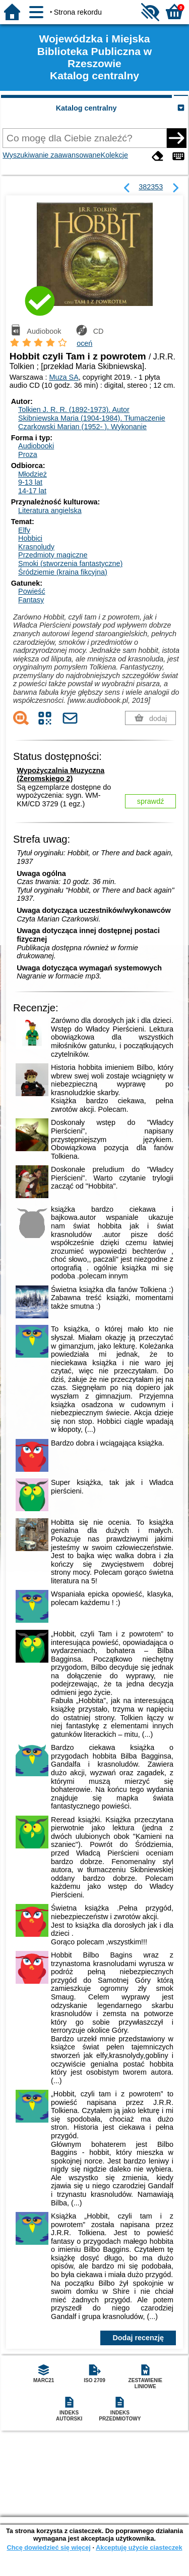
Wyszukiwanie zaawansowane (51, 155)
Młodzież (32, 474)
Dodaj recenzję (138, 2338)
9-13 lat (30, 482)
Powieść (31, 591)
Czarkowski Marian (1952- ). (82, 427)
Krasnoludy (36, 547)
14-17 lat (32, 491)
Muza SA (63, 377)
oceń (84, 343)
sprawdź (150, 801)
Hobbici (30, 538)
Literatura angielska (50, 510)
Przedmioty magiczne (53, 555)
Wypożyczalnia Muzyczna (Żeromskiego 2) (60, 774)
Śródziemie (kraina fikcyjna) (62, 572)
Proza (27, 454)
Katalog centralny (86, 108)
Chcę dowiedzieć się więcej (48, 2547)
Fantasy (31, 600)
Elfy (24, 530)
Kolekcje (114, 155)
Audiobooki (36, 446)
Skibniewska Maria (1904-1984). (91, 418)
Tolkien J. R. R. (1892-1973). (74, 409)
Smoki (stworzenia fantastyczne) (70, 563)
